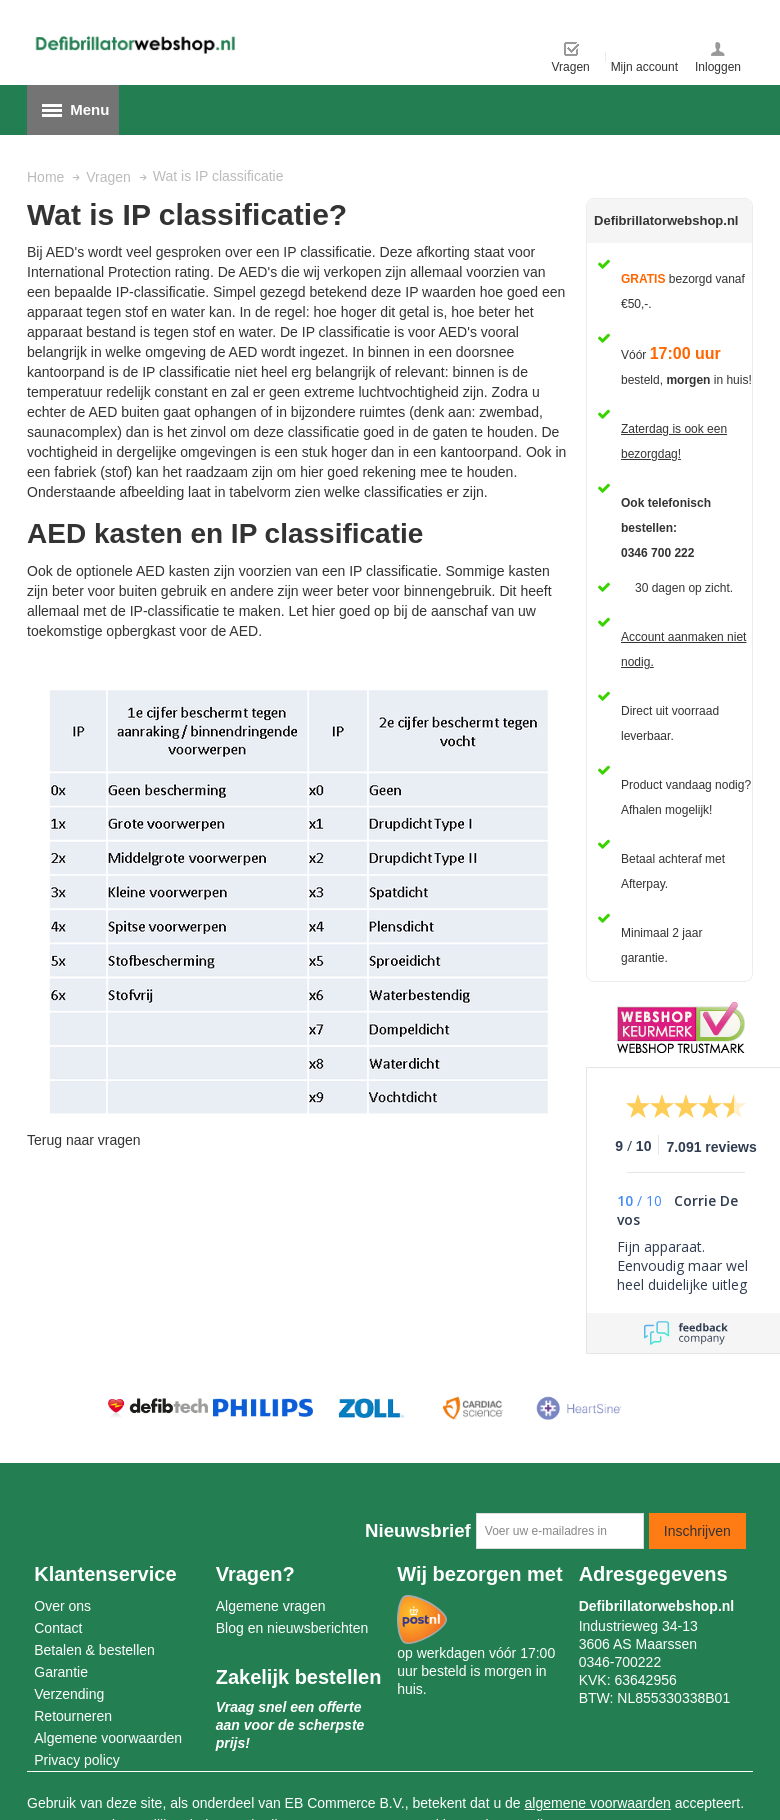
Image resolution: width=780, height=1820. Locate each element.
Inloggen (718, 67)
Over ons (62, 1606)
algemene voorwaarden (598, 1803)
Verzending (69, 1694)
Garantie (61, 1672)
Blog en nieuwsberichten (292, 1628)
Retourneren (73, 1716)
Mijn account (644, 67)
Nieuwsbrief (418, 1530)
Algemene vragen (271, 1606)
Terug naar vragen (84, 1140)
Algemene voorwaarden (108, 1738)
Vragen (571, 67)
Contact (58, 1628)
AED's (258, 272)
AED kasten (173, 571)
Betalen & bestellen (94, 1650)
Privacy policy (77, 1760)
